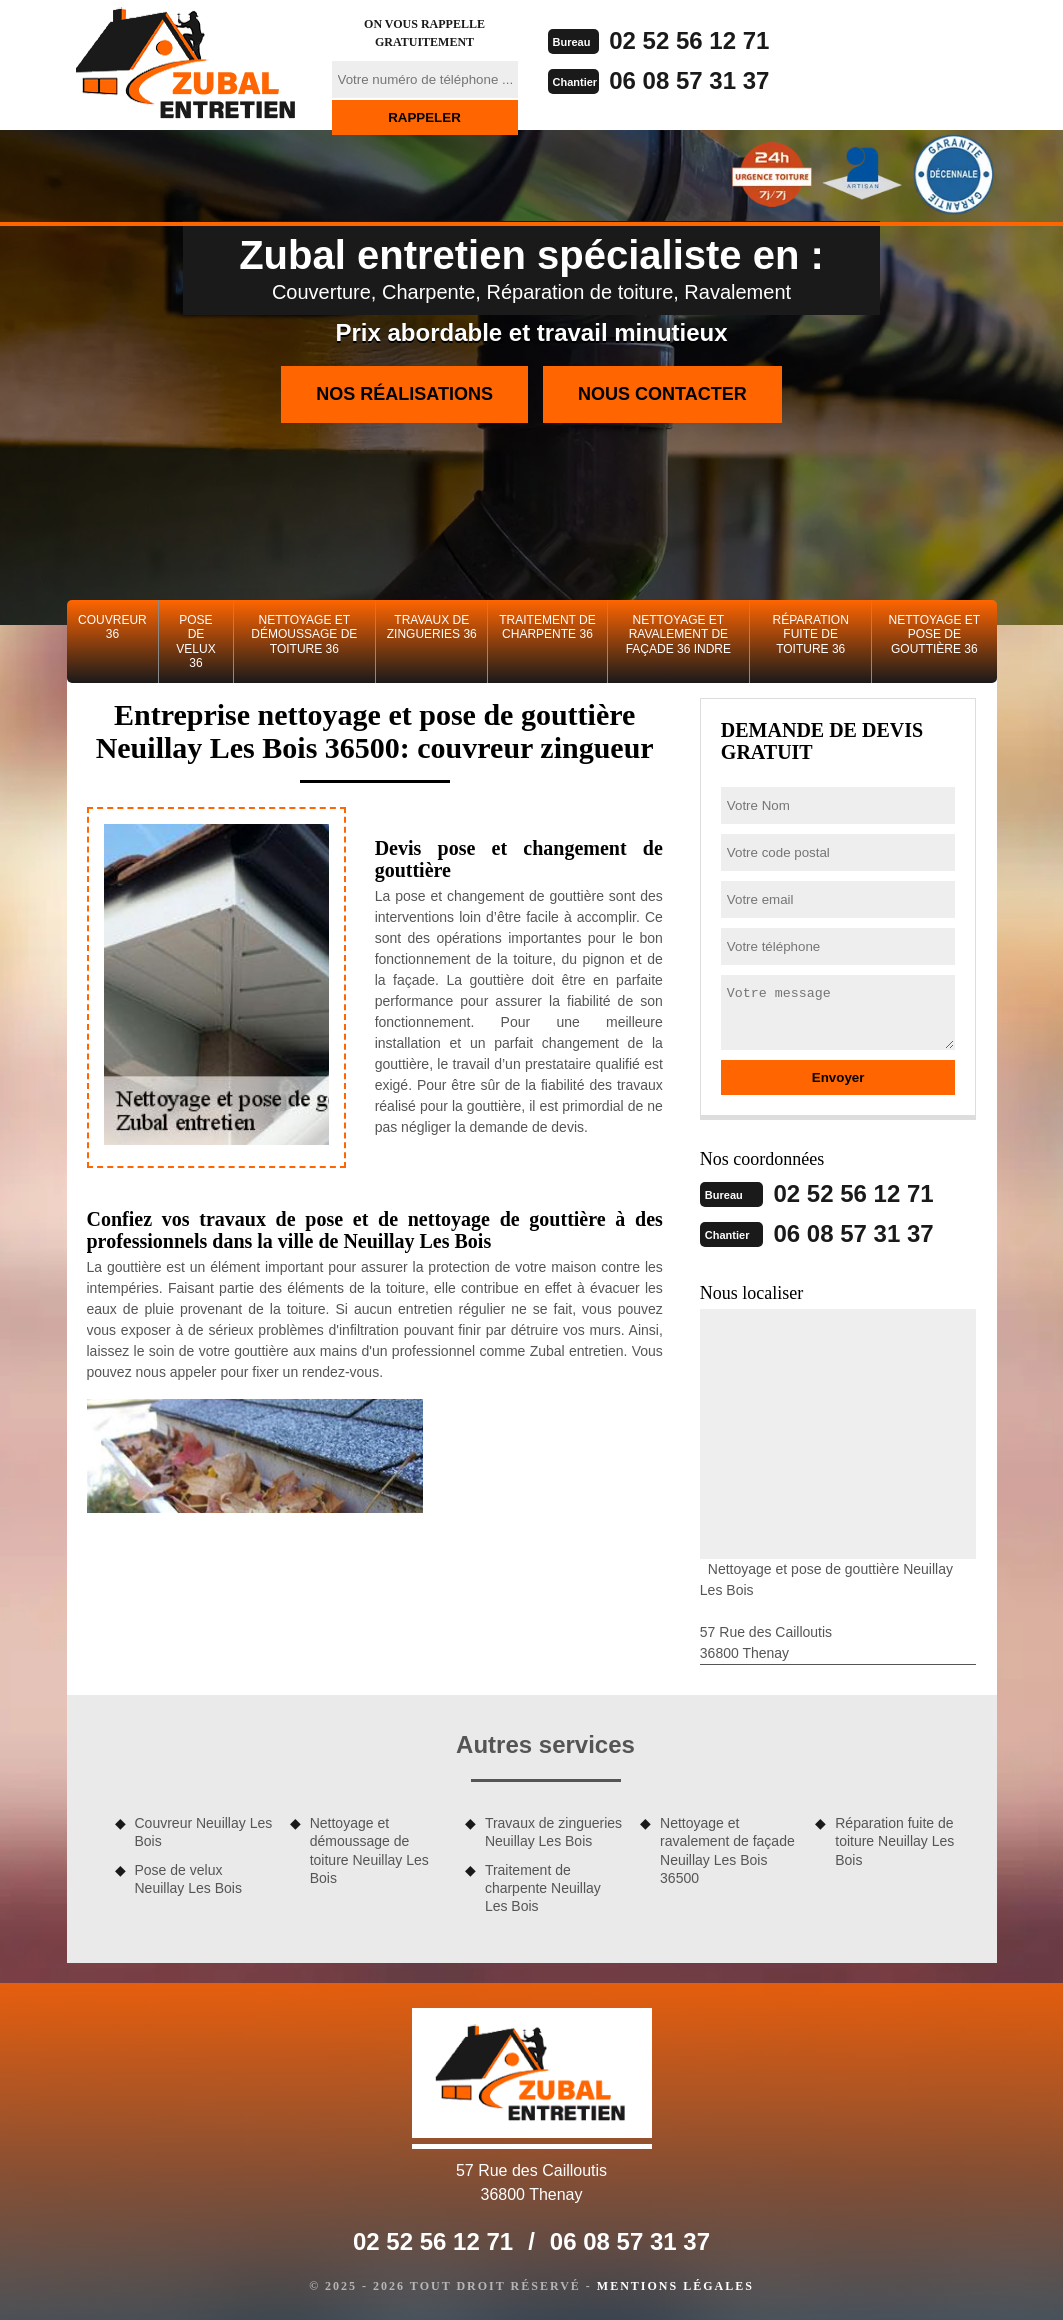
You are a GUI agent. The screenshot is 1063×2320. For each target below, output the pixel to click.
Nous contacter (662, 394)
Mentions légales (675, 2286)
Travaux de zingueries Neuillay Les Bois (553, 1832)
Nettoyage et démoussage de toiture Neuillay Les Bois (369, 1850)
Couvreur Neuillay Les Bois (204, 1832)
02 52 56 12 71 (689, 40)
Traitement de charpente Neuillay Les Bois (543, 1888)
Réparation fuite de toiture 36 (811, 634)
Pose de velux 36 (195, 641)
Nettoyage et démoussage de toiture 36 (304, 634)
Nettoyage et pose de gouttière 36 (935, 634)
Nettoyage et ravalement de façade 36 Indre (678, 634)
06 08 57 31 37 (689, 80)
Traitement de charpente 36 (547, 627)
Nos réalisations (404, 394)
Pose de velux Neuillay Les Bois (188, 1879)
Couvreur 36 (112, 627)
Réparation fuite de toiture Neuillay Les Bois (894, 1841)
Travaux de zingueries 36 (432, 627)
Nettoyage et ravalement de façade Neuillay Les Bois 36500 (727, 1850)
